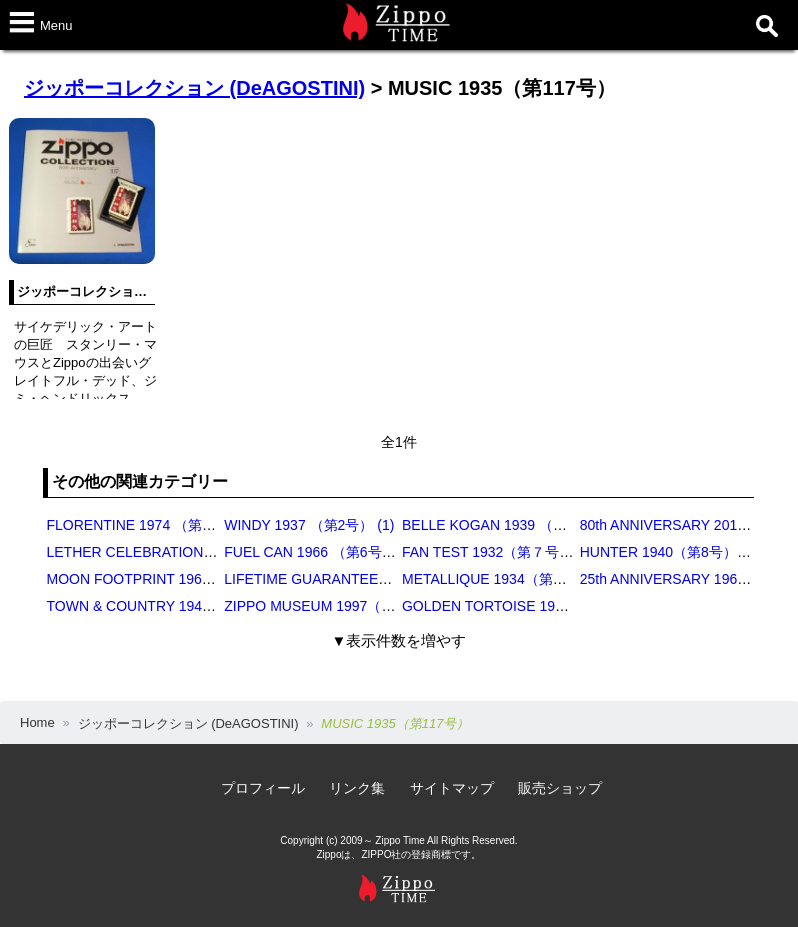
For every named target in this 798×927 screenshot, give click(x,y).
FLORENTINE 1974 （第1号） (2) (152, 525)
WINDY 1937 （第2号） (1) (309, 525)
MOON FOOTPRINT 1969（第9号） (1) (170, 579)
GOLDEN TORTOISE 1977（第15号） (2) (532, 606)
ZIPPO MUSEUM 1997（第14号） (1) (342, 606)
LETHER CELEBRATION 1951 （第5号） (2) (186, 552)
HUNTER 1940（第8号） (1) (669, 552)
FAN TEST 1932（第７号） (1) (498, 552)
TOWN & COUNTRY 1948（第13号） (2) (174, 606)
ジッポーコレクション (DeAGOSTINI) (194, 88)
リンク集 (357, 788)
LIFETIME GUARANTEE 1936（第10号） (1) (365, 579)
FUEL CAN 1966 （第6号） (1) (320, 552)
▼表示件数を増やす (399, 640)
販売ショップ (560, 788)
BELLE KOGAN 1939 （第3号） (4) (513, 525)
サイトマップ (452, 788)
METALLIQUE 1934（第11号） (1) (509, 579)
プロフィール (263, 788)
